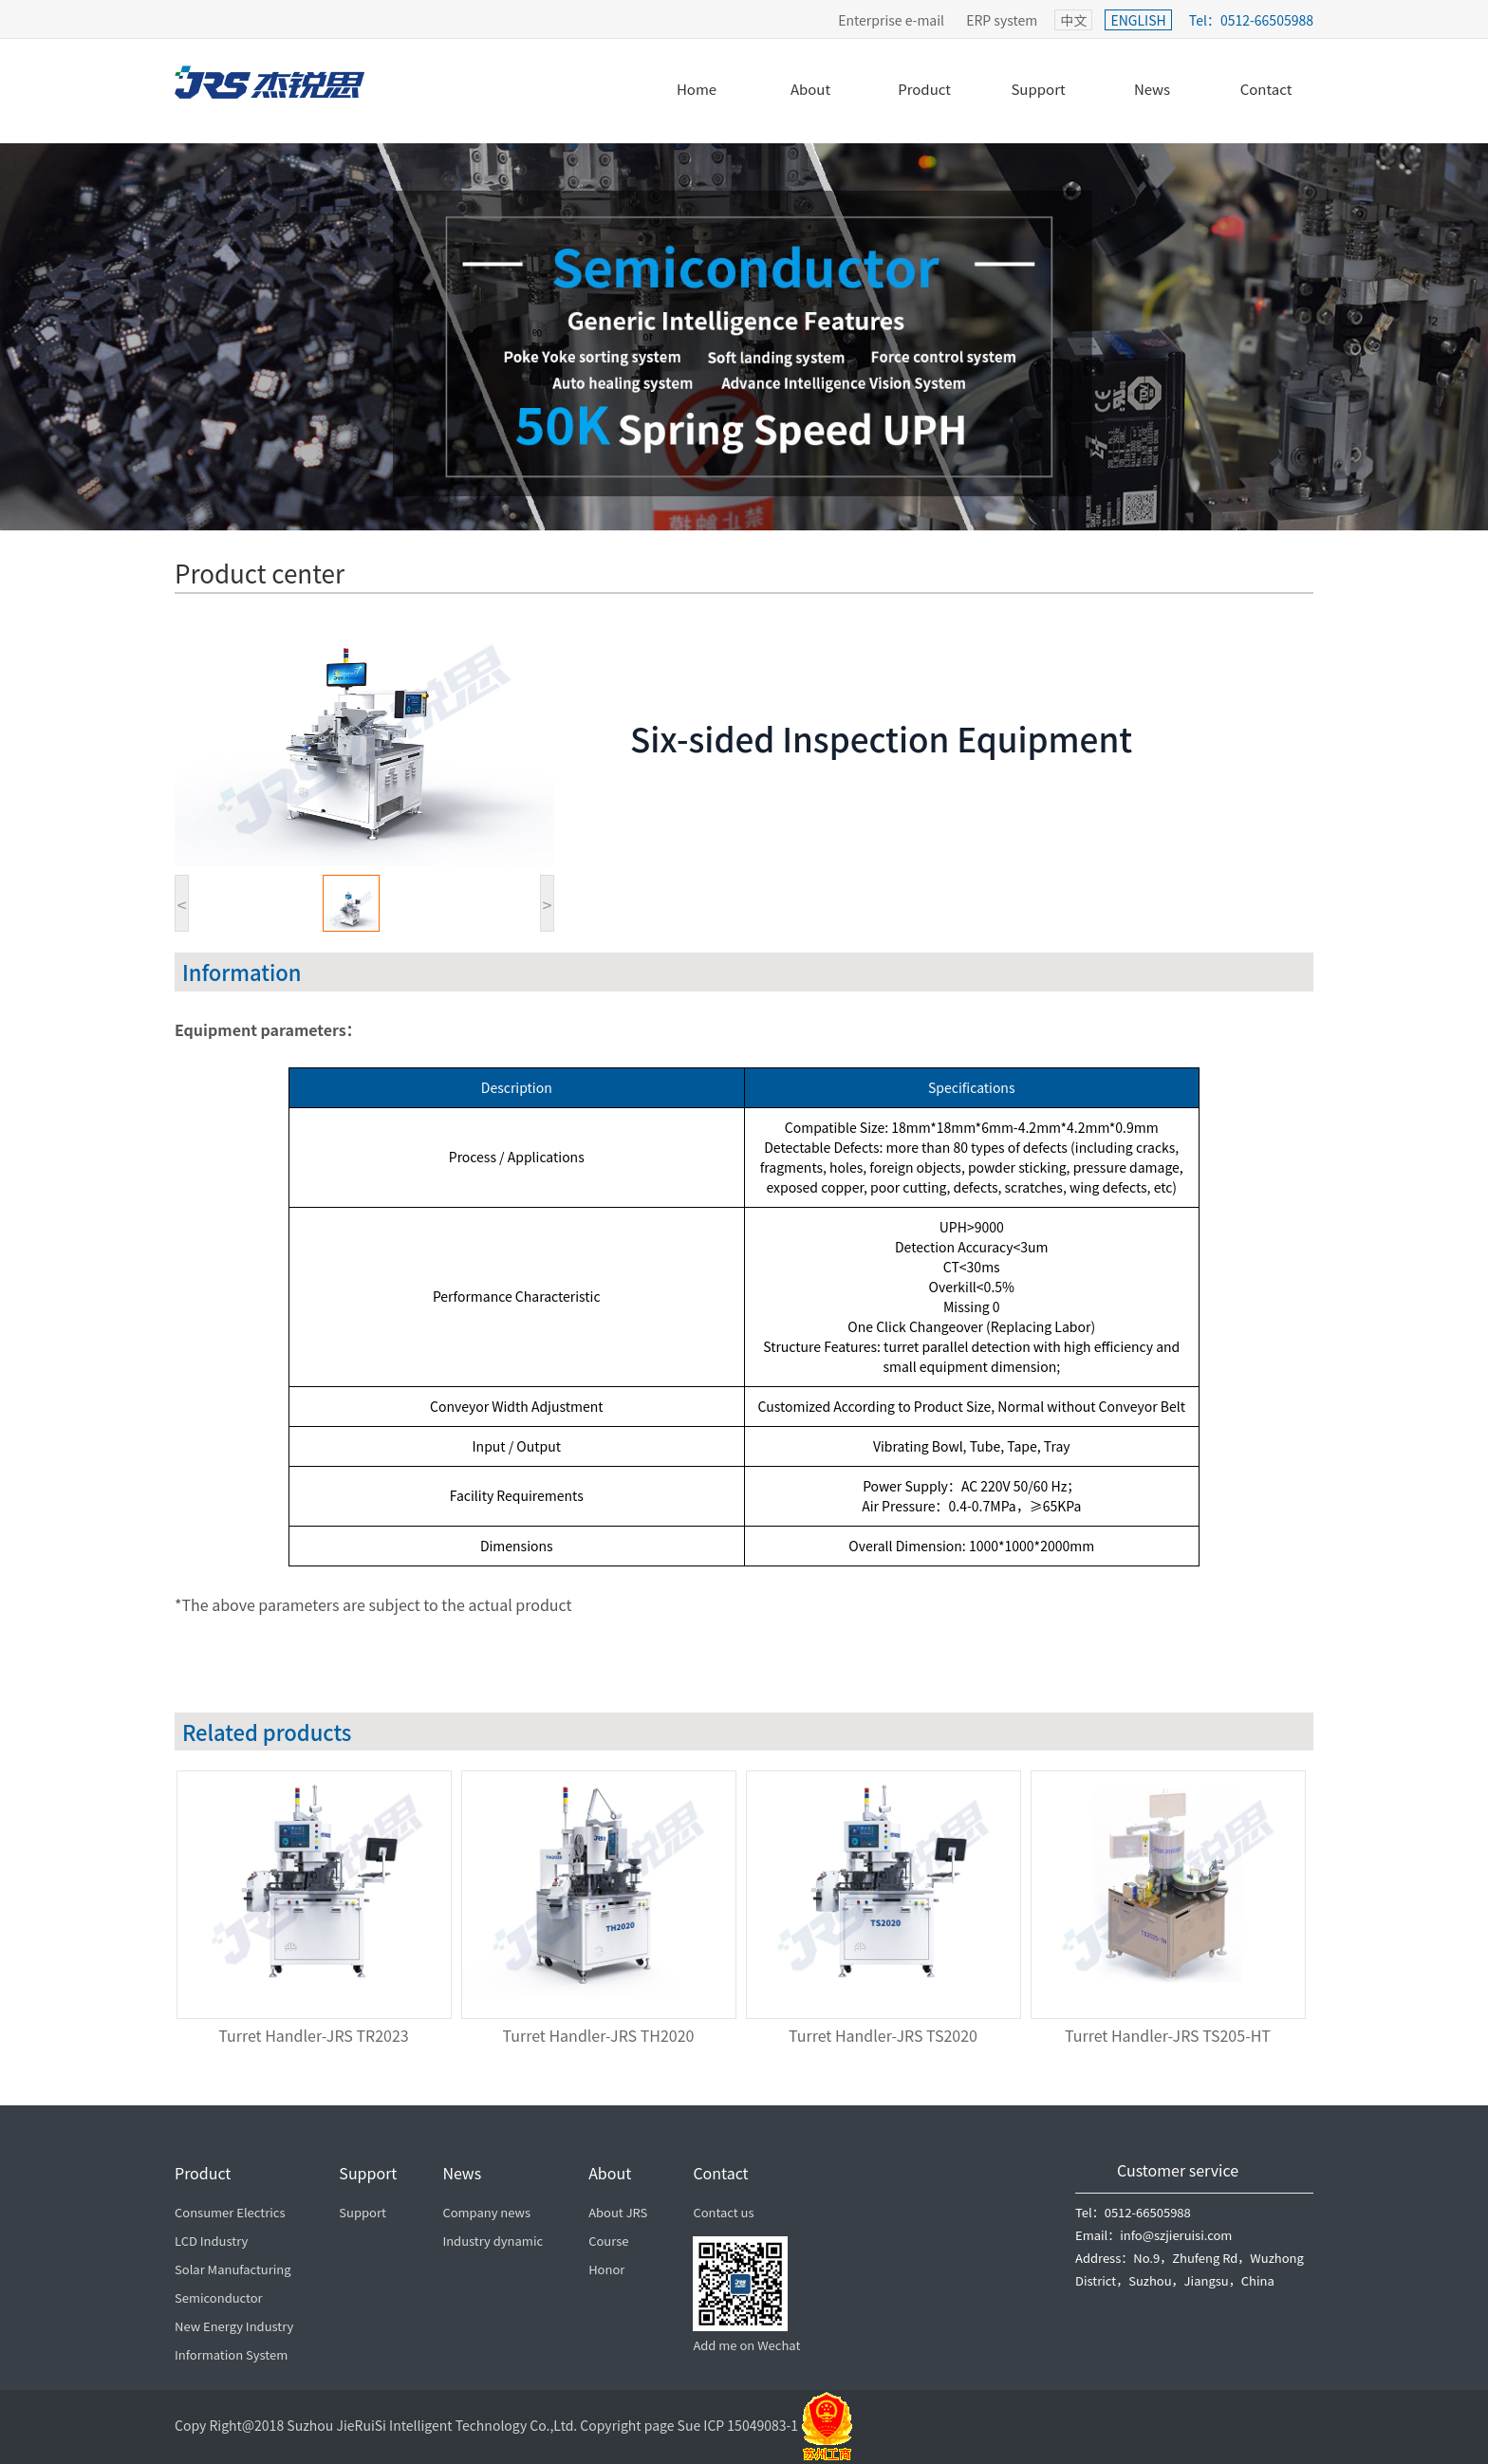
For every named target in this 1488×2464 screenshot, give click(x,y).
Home (696, 89)
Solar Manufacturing (233, 2269)
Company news (486, 2212)
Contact (1266, 89)
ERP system (1001, 19)
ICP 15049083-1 (779, 2425)
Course (608, 2241)
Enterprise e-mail (891, 19)
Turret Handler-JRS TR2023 (313, 2035)
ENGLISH (1137, 19)
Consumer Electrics (230, 2212)
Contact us (723, 2212)
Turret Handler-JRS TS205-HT (1168, 2035)
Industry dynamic (492, 2241)
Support (1038, 89)
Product (924, 89)
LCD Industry (211, 2241)
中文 (1073, 19)
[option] (317, 1911)
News (1152, 89)
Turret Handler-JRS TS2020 (883, 2035)
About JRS (617, 2212)
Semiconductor (219, 2297)
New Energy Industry (234, 2326)
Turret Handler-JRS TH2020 (599, 2035)
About (810, 89)
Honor (606, 2269)
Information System (231, 2354)
